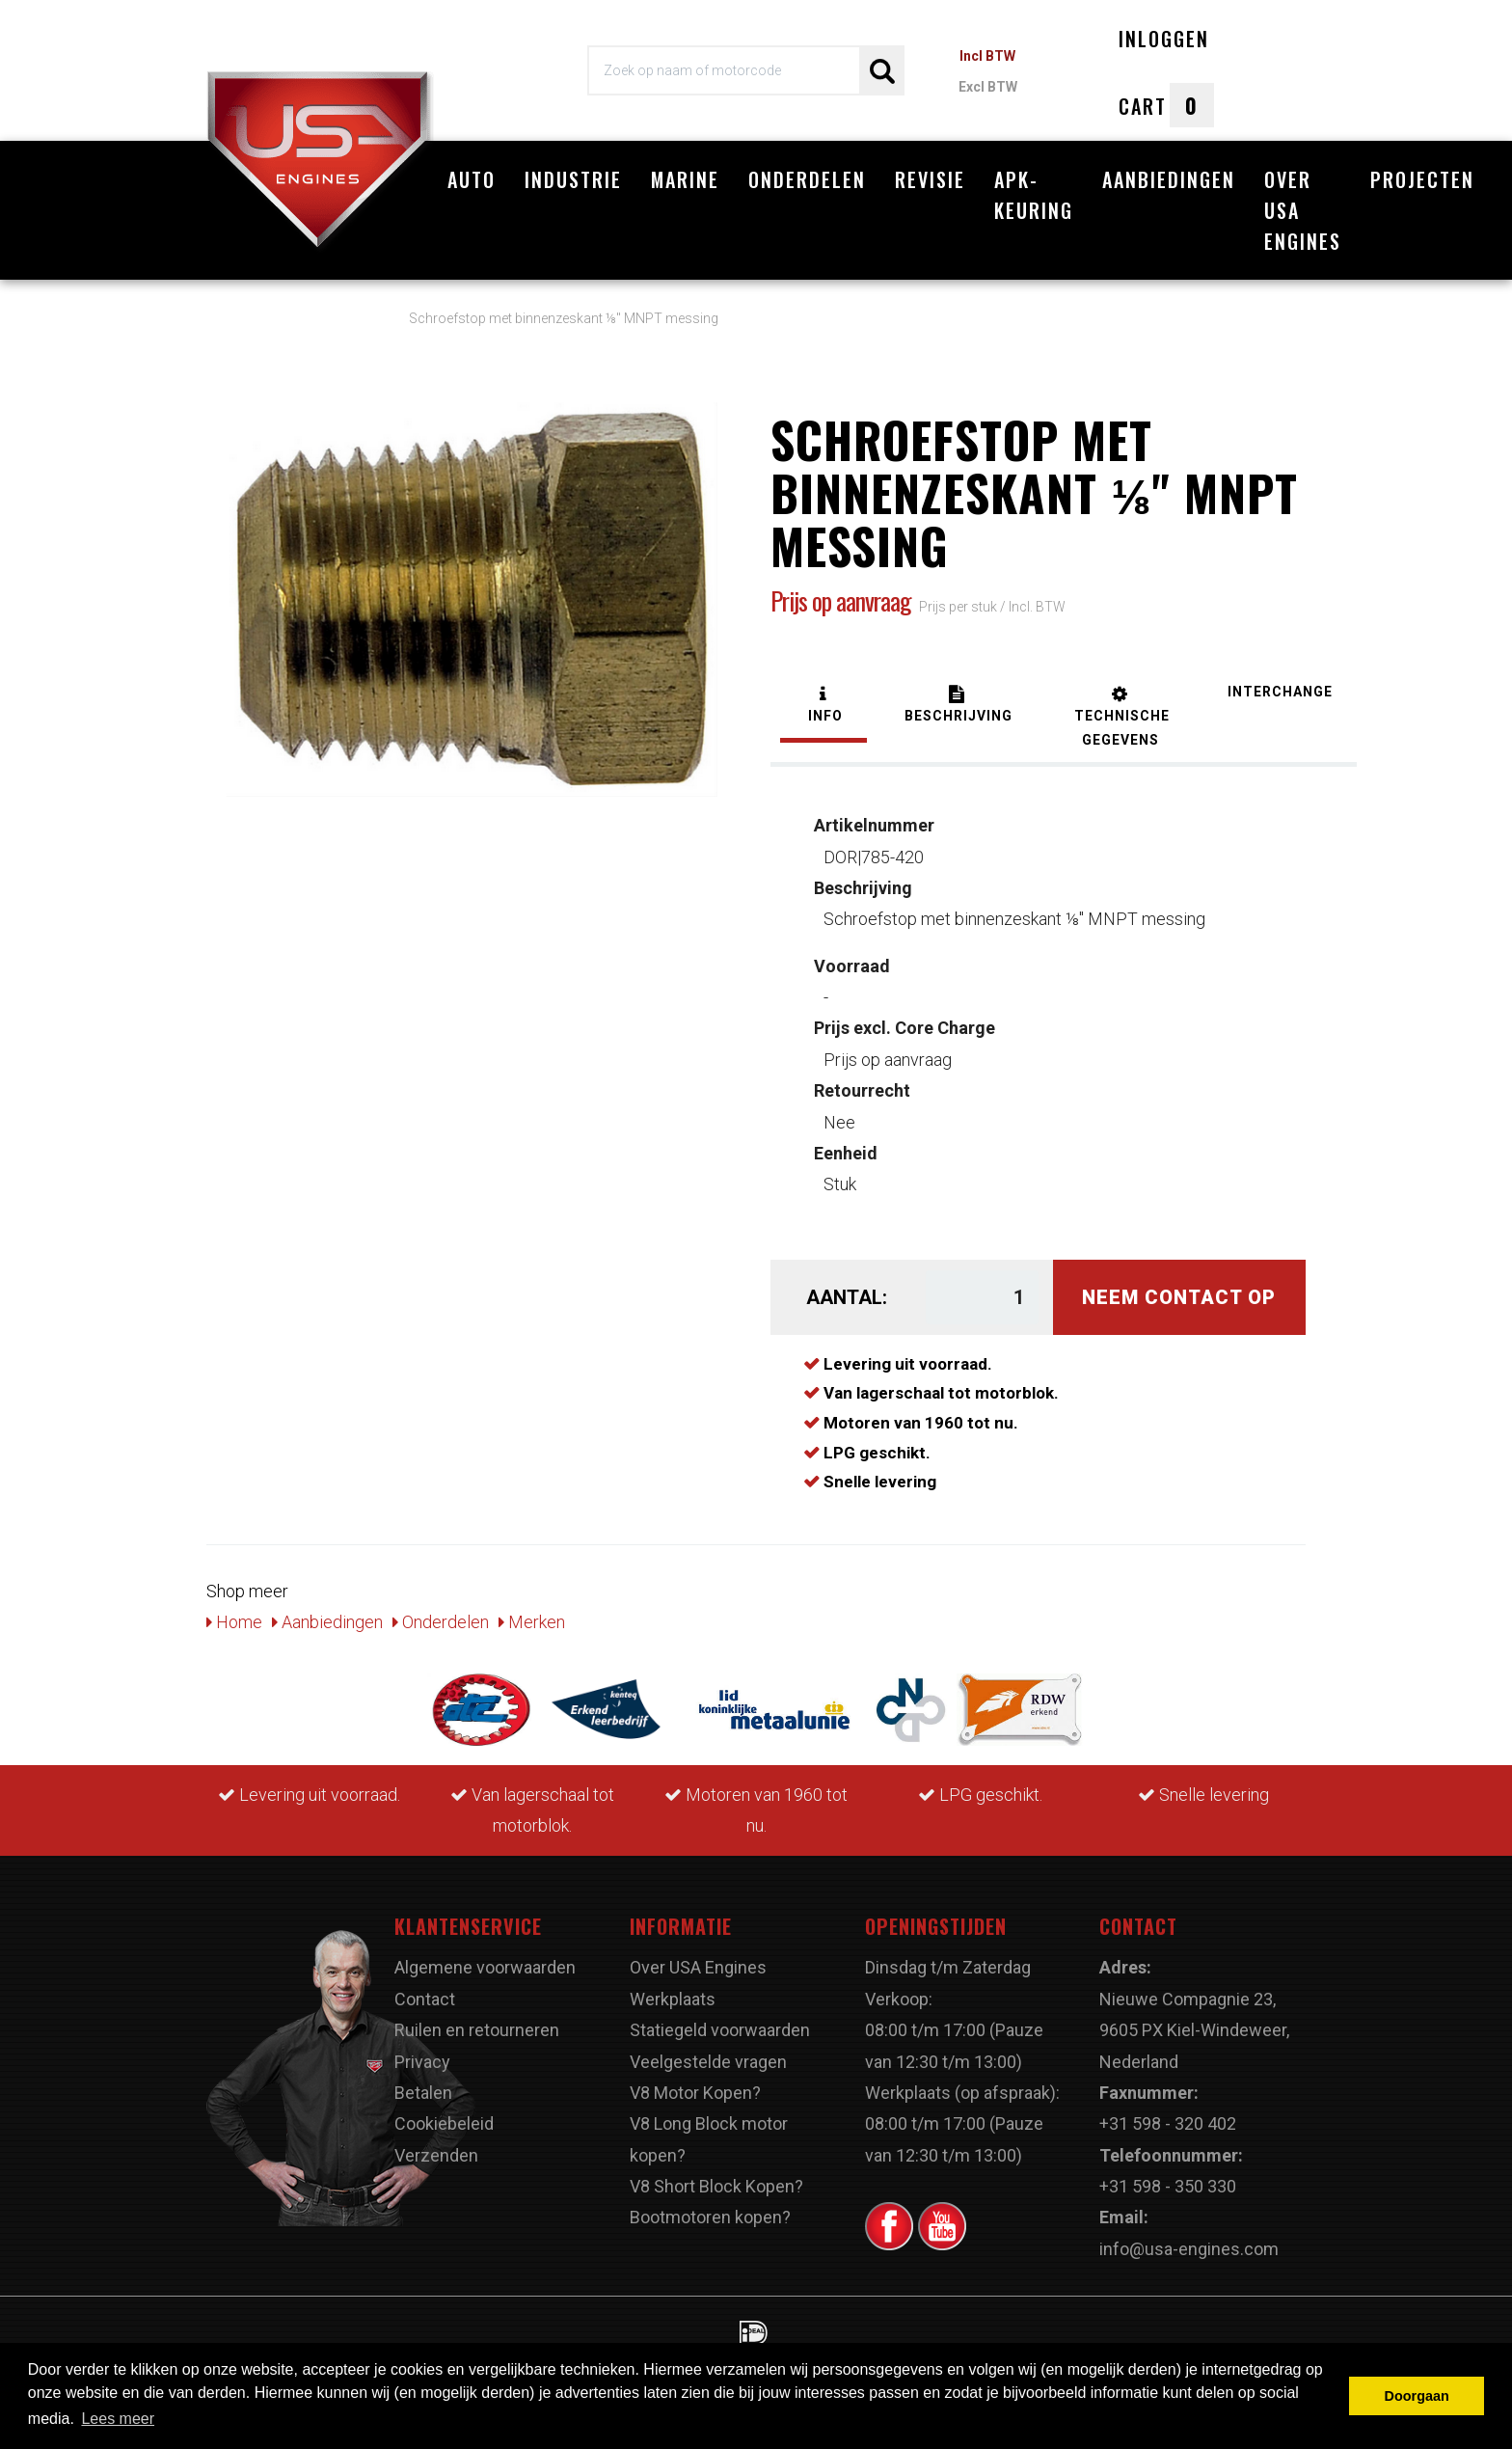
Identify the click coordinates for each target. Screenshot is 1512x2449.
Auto (471, 179)
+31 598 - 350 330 (1167, 2186)
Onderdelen (807, 179)
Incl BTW (987, 56)
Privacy (422, 2062)
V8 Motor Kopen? (695, 2092)
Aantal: (846, 1297)
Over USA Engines (1302, 210)
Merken (532, 1622)
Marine (685, 179)
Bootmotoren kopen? (710, 2217)
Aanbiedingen (1168, 179)
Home (234, 1622)
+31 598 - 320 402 (1167, 2123)
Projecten (1422, 179)
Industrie (573, 179)
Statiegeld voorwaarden (720, 2030)
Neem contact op (1179, 1297)
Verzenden (436, 2155)
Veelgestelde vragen (708, 2062)
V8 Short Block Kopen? (716, 2186)
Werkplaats (673, 1999)
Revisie (930, 179)
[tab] (823, 706)
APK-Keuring (1033, 195)
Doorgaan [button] (1417, 2396)
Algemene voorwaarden (485, 1967)
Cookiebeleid (444, 2123)
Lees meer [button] (117, 2418)
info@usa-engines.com (1189, 2249)
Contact (424, 1999)
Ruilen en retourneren (476, 2030)
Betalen (423, 2092)
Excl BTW (987, 87)
